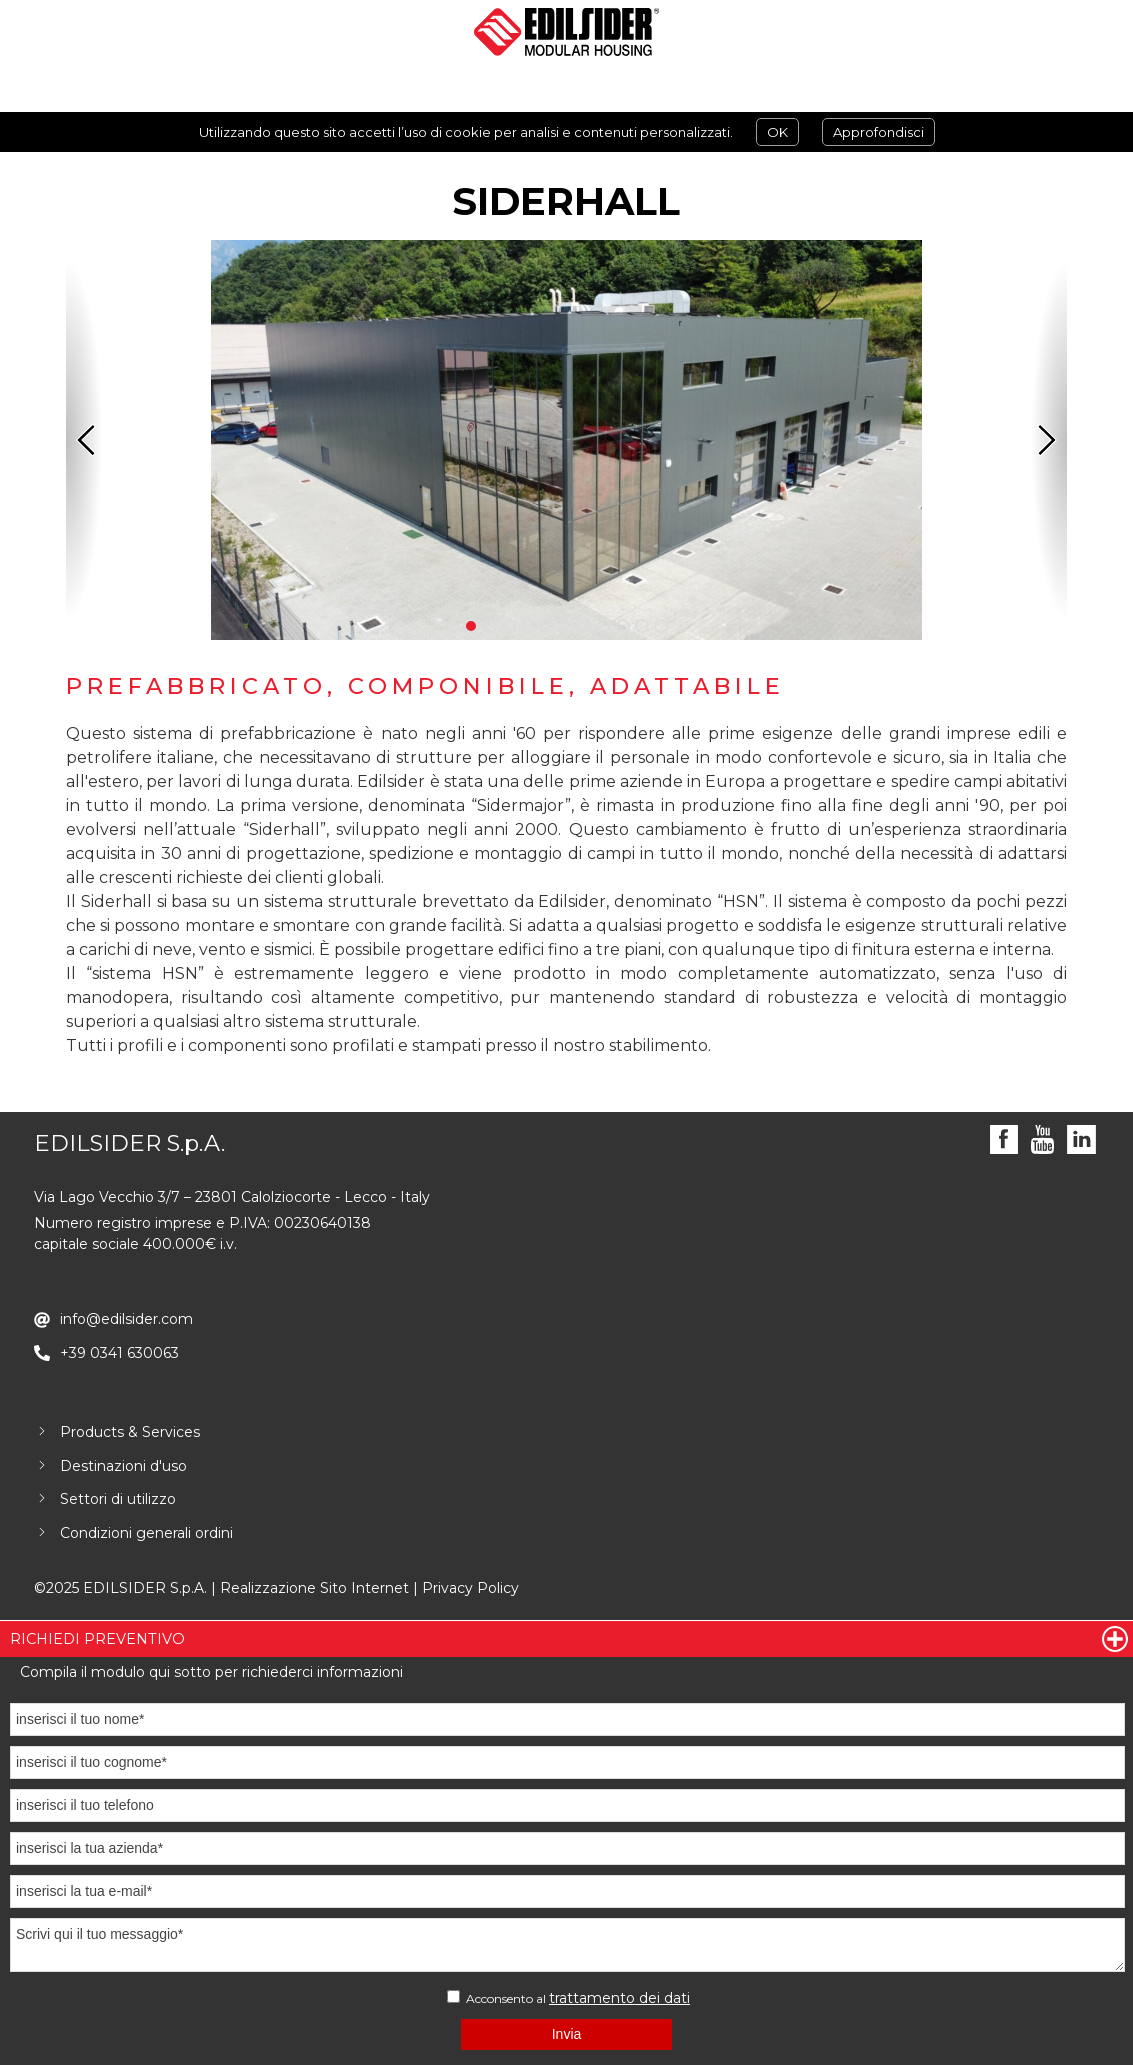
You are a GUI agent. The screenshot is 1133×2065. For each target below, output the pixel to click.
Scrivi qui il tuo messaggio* (567, 1945)
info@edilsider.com (126, 1319)
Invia (567, 2034)
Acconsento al (568, 1998)
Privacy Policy (470, 1588)
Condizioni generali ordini (146, 1533)
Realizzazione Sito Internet (314, 1588)
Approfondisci (878, 132)
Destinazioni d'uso (123, 1466)
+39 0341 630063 (119, 1353)
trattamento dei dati (619, 1998)
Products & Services (130, 1432)
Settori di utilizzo (118, 1499)
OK (777, 132)
